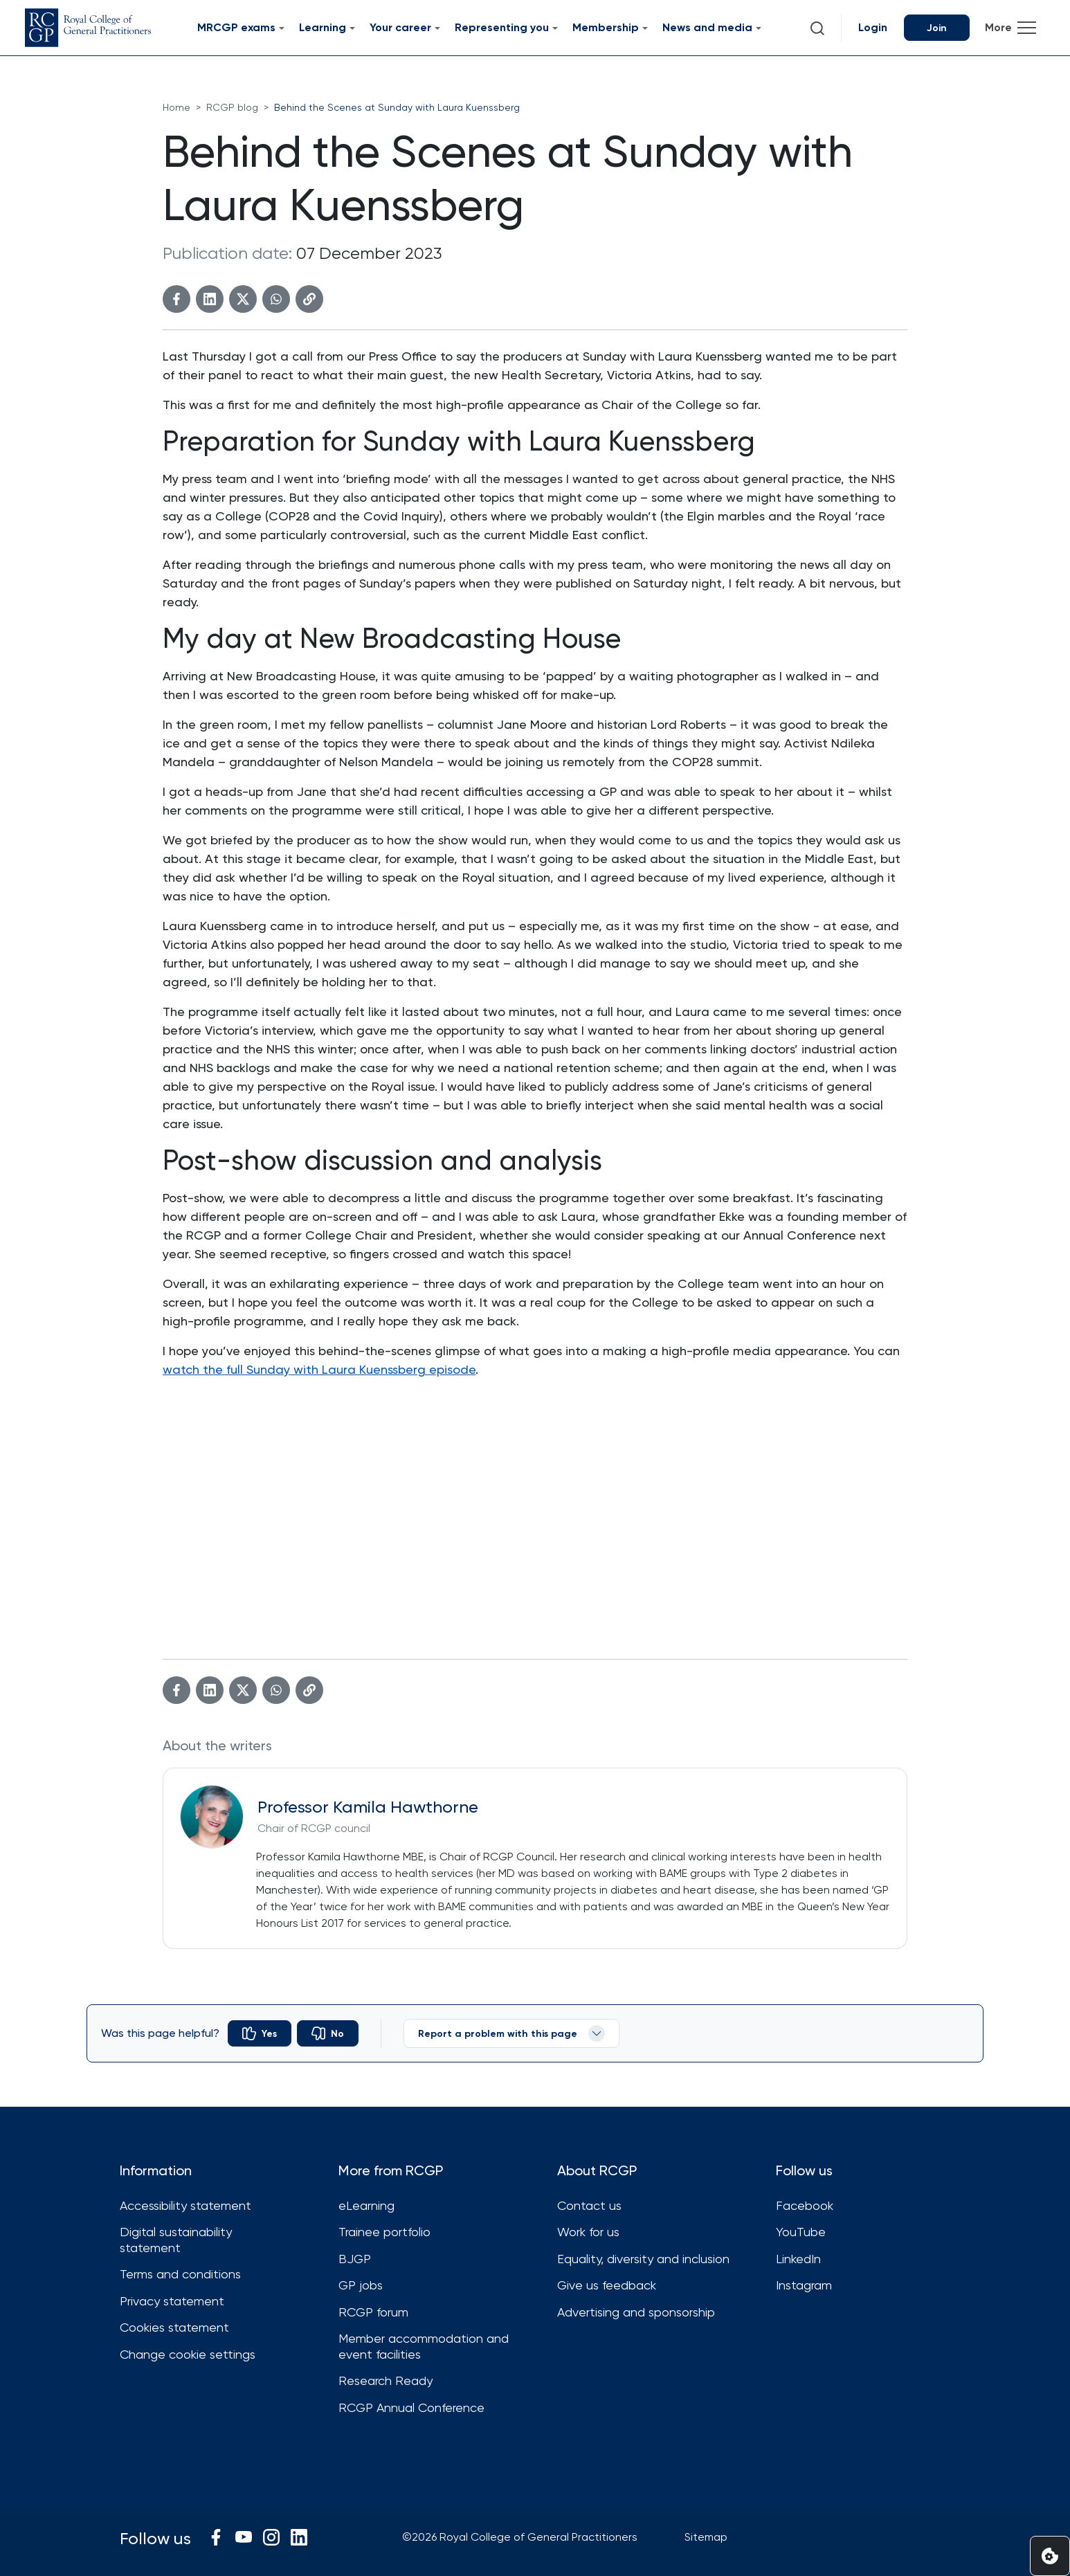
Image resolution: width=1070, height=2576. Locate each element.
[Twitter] (243, 299)
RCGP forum (373, 2312)
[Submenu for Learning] (352, 28)
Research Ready (385, 2380)
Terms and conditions (180, 2274)
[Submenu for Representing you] (555, 28)
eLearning (366, 2205)
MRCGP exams (236, 27)
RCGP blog (232, 107)
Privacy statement (172, 2301)
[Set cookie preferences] (1050, 2556)
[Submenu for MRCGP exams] (281, 28)
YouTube (801, 2231)
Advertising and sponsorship (636, 2312)
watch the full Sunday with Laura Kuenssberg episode (319, 1369)
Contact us (589, 2205)
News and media (707, 27)
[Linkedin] (210, 299)
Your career (400, 27)
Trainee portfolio (384, 2231)
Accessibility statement (185, 2205)
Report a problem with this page (511, 2033)
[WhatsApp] (276, 299)
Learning (322, 27)
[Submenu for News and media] (758, 28)
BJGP (354, 2258)
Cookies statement (174, 2327)
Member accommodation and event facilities (423, 2346)
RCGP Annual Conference (411, 2407)
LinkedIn (798, 2258)
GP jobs (360, 2285)
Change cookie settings (187, 2354)
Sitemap (705, 2536)
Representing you (502, 27)
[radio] (259, 2033)
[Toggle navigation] (1010, 27)
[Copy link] (309, 299)
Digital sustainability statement (176, 2239)
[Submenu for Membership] (645, 28)
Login (872, 27)
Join (937, 28)
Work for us (588, 2231)
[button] (817, 28)
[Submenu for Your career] (437, 28)
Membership (605, 27)
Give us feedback (606, 2285)
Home (176, 107)
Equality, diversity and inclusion (643, 2258)
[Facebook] (176, 299)
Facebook (804, 2205)
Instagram (804, 2285)
